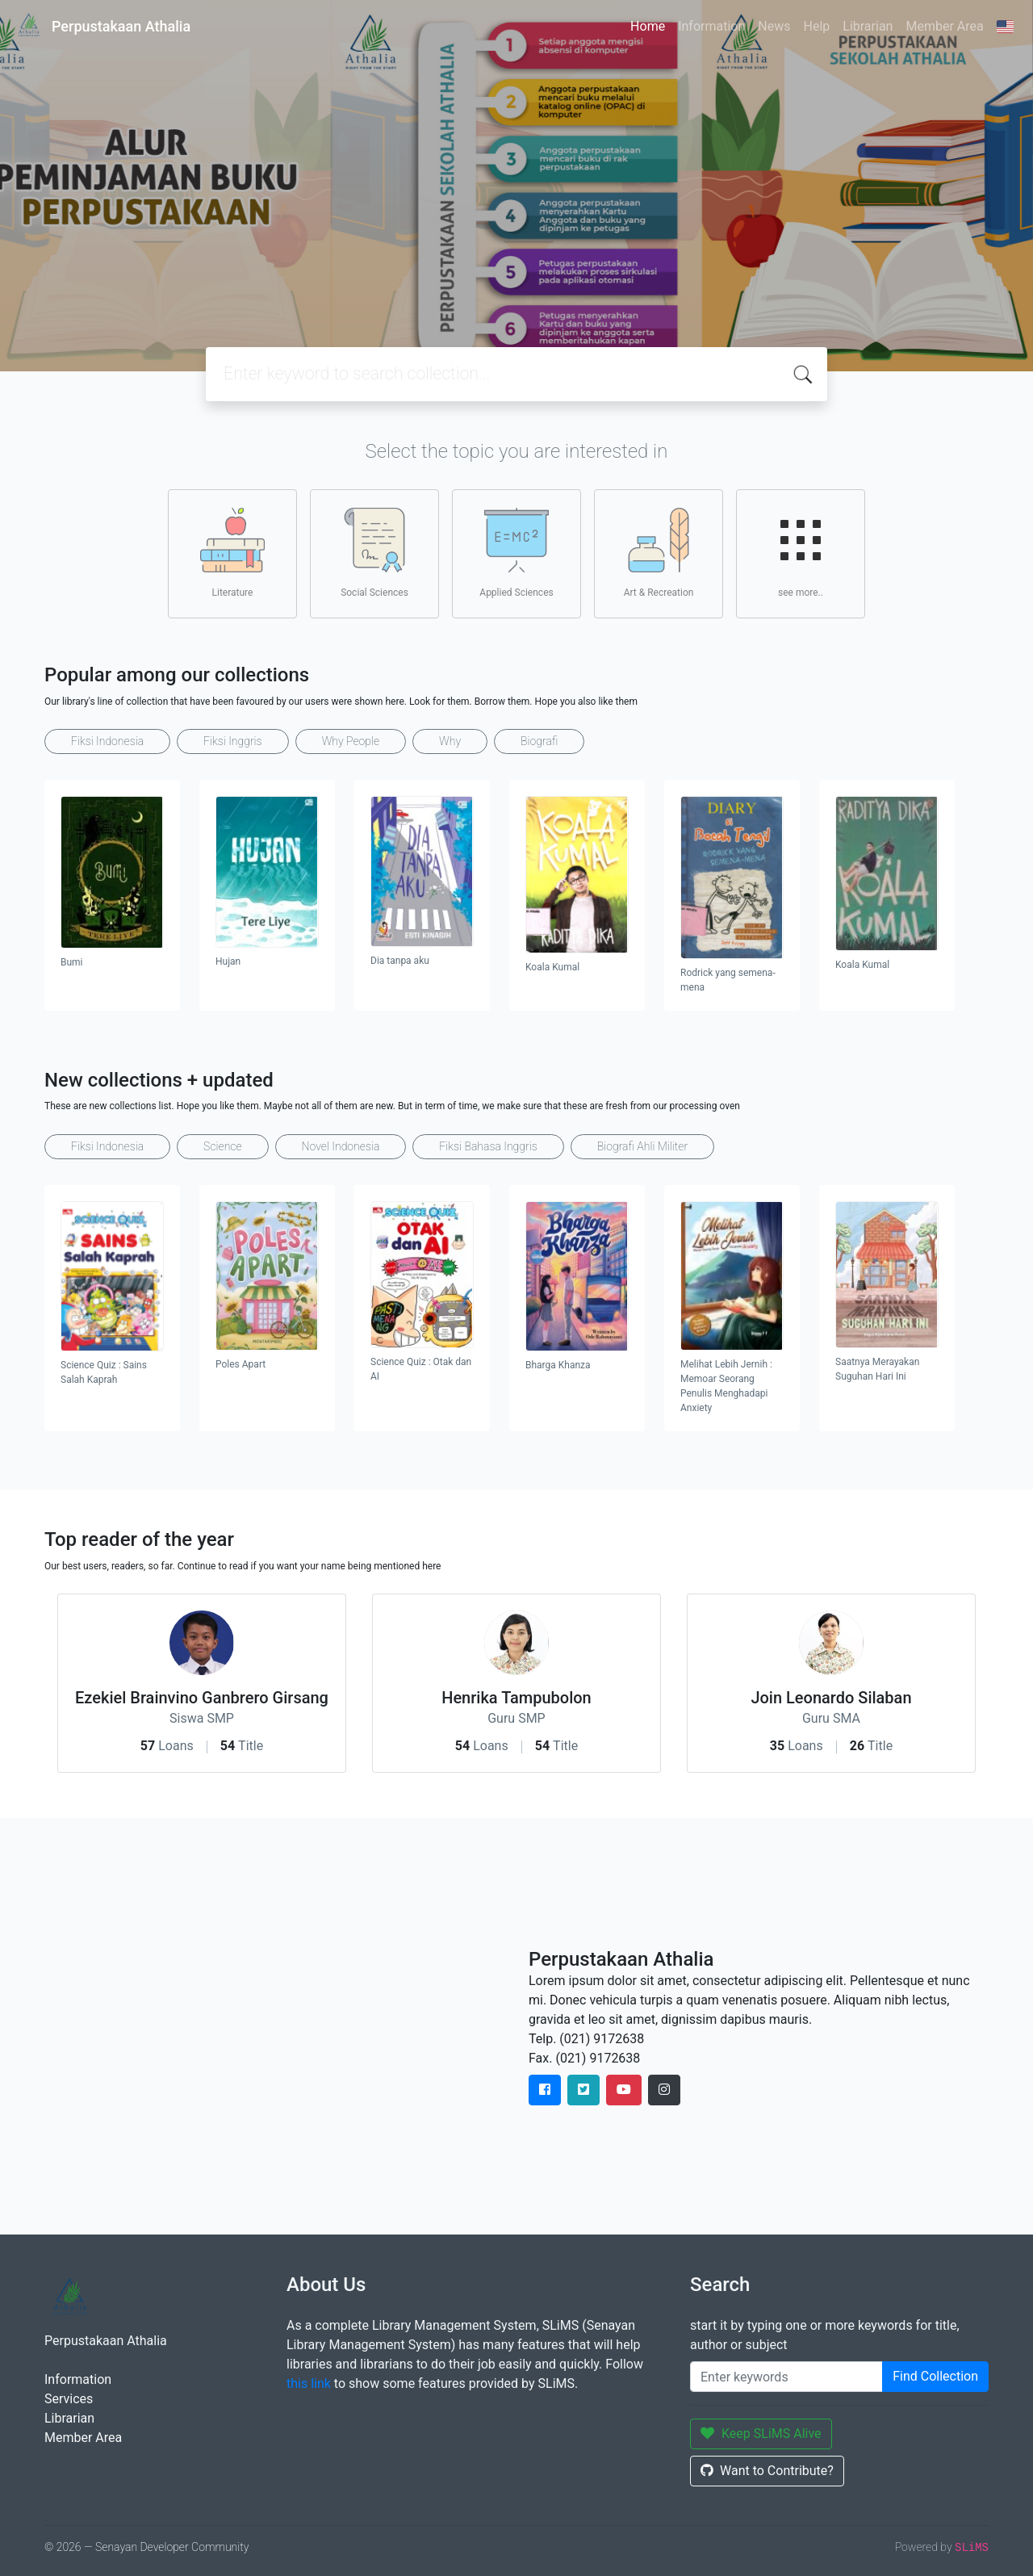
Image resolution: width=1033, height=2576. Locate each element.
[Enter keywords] (786, 2376)
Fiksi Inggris (232, 741)
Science (222, 1146)
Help (816, 26)
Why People (350, 741)
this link (308, 2383)
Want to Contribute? (767, 2470)
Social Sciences (374, 553)
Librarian (868, 26)
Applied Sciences (516, 553)
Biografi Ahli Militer (642, 1146)
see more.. (800, 553)
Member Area (944, 26)
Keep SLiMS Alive (761, 2433)
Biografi (539, 741)
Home (647, 26)
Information (711, 26)
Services (68, 2398)
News (774, 26)
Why (450, 741)
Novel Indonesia (341, 1146)
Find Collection (935, 2376)
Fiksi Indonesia (107, 741)
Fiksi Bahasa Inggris (488, 1146)
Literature (232, 553)
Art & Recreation (659, 553)
